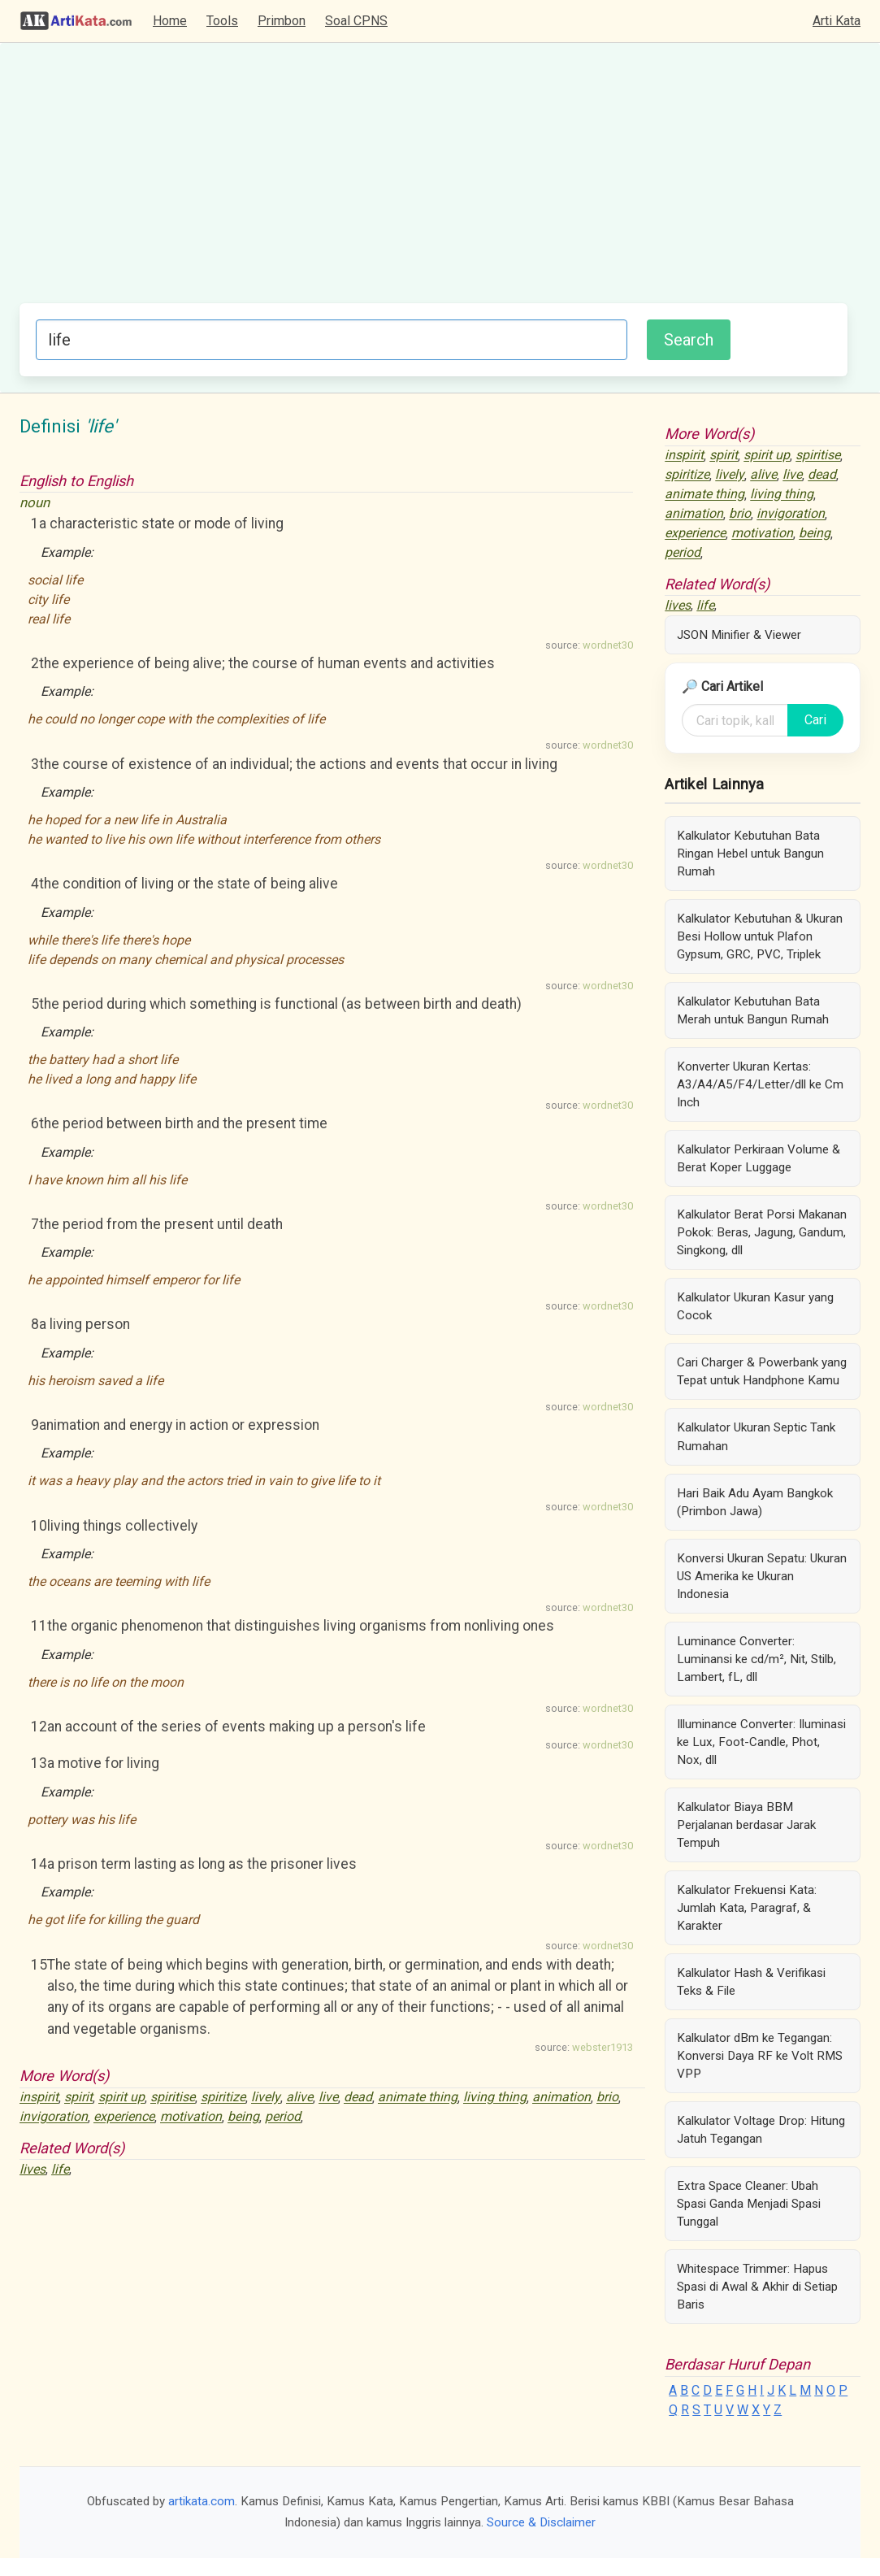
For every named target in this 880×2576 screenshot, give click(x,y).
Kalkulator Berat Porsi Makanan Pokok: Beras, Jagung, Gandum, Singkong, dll (762, 1232)
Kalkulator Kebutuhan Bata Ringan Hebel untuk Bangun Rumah (750, 853)
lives (33, 2169)
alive (299, 2097)
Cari (815, 720)
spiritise (172, 2097)
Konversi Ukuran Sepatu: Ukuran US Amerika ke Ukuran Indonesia (762, 1576)
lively (265, 2097)
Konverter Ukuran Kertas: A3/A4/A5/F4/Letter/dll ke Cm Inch (760, 1084)
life (60, 2169)
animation (561, 2097)
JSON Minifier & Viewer (739, 635)
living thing (495, 2097)
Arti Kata (836, 20)
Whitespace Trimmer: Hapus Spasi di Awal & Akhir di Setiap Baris (757, 2286)
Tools (222, 20)
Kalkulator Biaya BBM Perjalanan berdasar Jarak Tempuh (746, 1825)
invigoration (54, 2117)
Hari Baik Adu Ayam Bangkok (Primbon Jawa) (755, 1502)
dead (358, 2097)
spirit (78, 2097)
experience (123, 2117)
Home (170, 20)
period (283, 2117)
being (243, 2117)
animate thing (417, 2097)
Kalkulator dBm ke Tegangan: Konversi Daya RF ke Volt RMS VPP (760, 2056)
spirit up (121, 2097)
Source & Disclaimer (541, 2522)
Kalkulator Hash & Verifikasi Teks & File (751, 1982)
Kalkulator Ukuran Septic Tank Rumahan (756, 1436)
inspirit (39, 2097)
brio (607, 2097)
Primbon (282, 20)
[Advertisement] (433, 181)
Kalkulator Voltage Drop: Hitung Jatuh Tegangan (761, 2129)
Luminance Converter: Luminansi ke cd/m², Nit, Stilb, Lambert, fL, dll (756, 1659)
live (328, 2097)
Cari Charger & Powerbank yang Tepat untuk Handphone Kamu (762, 1371)
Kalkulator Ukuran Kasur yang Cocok (755, 1306)
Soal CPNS (356, 20)
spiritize (223, 2097)
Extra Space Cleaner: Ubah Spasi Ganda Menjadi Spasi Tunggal (749, 2204)
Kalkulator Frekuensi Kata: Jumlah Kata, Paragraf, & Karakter (747, 1908)
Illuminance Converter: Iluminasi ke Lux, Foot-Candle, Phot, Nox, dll (761, 1742)
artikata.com (201, 2501)
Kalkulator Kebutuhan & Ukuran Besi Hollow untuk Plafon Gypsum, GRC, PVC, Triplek (760, 936)
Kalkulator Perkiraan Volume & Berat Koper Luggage (758, 1158)
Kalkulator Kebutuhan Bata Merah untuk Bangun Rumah (753, 1010)
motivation (191, 2117)
